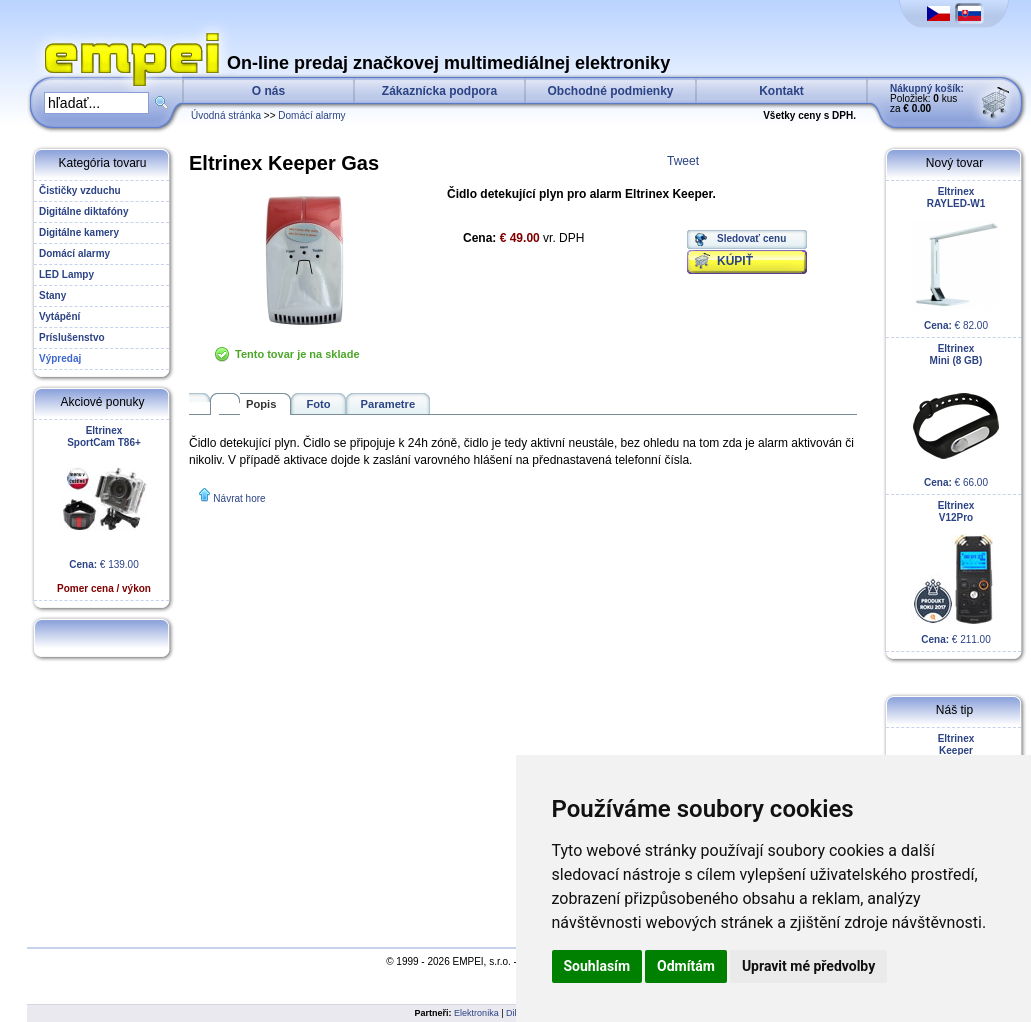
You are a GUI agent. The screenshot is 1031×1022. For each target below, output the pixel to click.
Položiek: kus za (927, 98)
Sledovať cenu (751, 238)
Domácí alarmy (311, 115)
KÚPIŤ (735, 261)
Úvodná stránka (226, 115)
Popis (261, 404)
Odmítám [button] (686, 966)
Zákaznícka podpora (439, 91)
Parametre (388, 404)
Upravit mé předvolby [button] (808, 966)
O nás (268, 91)
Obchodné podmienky (610, 91)
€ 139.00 (104, 509)
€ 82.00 (956, 258)
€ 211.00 (956, 572)
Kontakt (781, 91)
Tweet (683, 161)
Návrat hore (239, 498)
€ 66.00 (956, 415)
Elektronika (476, 1013)
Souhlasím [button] (597, 966)
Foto (318, 404)
